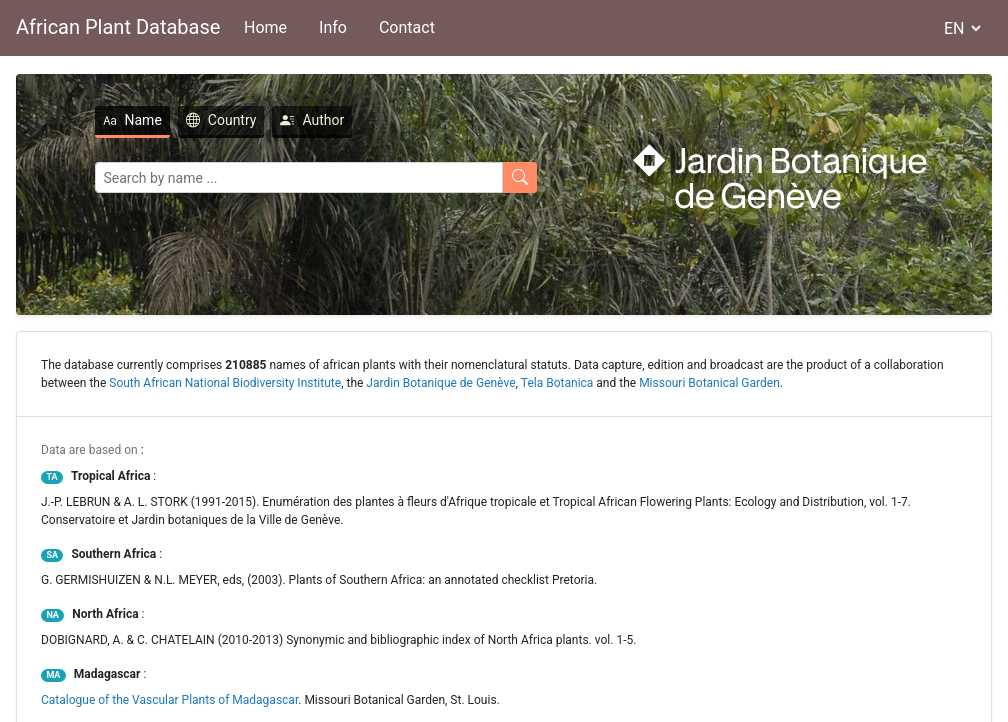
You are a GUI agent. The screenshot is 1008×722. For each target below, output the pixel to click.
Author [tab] (312, 120)
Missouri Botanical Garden (709, 383)
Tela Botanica (557, 383)
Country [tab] (221, 120)
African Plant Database (118, 27)
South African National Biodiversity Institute (225, 383)
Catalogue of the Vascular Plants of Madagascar (169, 700)
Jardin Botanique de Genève (440, 383)
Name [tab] (132, 120)
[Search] (299, 177)
